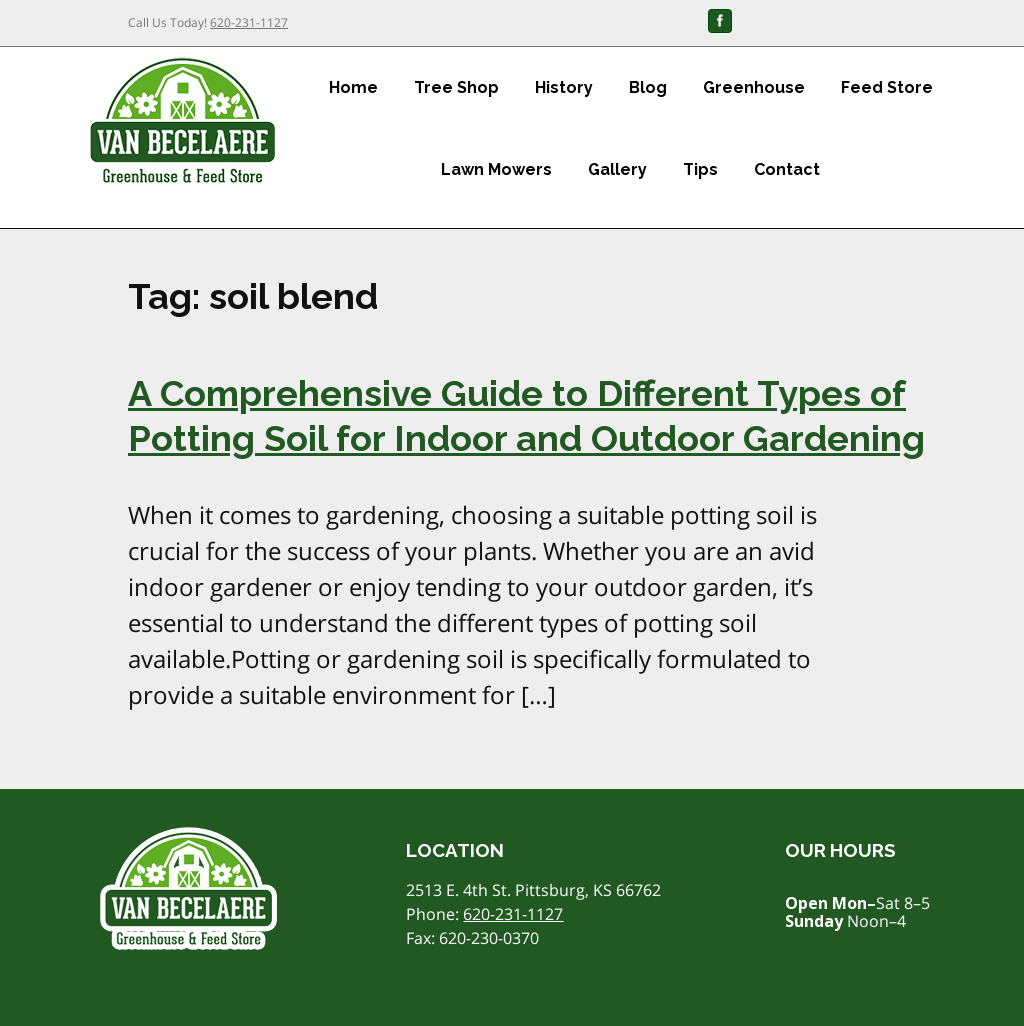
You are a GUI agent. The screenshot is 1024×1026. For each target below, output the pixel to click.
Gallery (617, 169)
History (564, 87)
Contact (787, 169)
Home (353, 87)
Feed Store (887, 87)
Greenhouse (754, 87)
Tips (700, 169)
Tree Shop (456, 87)
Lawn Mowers (496, 169)
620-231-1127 (249, 22)
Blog (648, 87)
